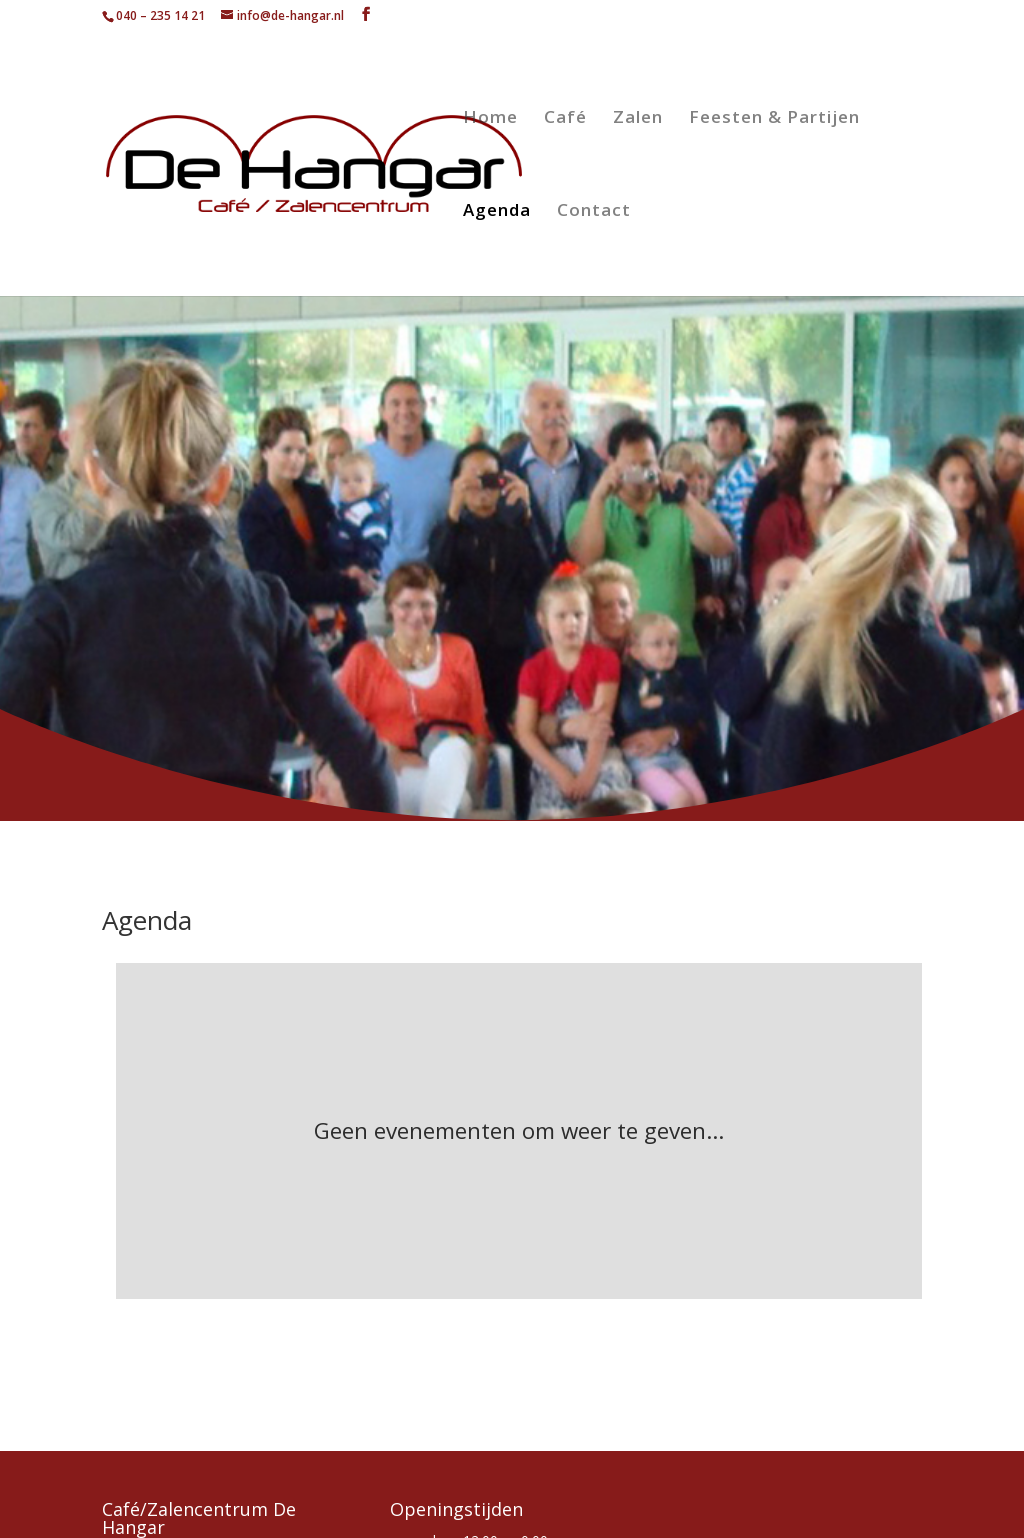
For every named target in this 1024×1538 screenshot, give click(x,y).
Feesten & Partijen (774, 119)
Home (490, 119)
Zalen (638, 119)
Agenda (497, 212)
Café (565, 119)
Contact (594, 212)
